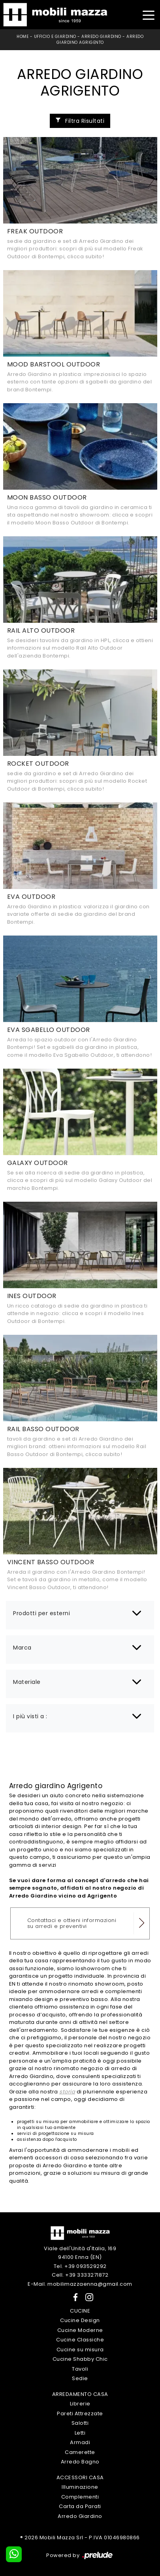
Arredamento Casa (80, 2394)
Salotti (80, 2423)
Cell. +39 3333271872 (80, 2275)
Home (22, 36)
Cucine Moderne (80, 2330)
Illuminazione (80, 2487)
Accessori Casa (80, 2477)
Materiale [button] (27, 1682)
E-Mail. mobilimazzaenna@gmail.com (80, 2284)
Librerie (80, 2403)
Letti (80, 2433)
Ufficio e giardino (55, 36)
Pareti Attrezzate (80, 2413)
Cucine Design (80, 2320)
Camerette (80, 2452)
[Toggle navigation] (148, 14)
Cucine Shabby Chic (80, 2359)
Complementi (80, 2497)
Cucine (80, 2311)
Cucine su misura (80, 2349)
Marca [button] (22, 1648)
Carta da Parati (80, 2506)
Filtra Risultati (80, 121)
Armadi (80, 2442)
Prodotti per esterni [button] (41, 1613)
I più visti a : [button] (30, 1716)
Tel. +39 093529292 (80, 2266)
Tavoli (80, 2369)
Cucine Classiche (80, 2339)
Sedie (80, 2378)
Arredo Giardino (101, 36)
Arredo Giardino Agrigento (100, 39)
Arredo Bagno (80, 2461)
